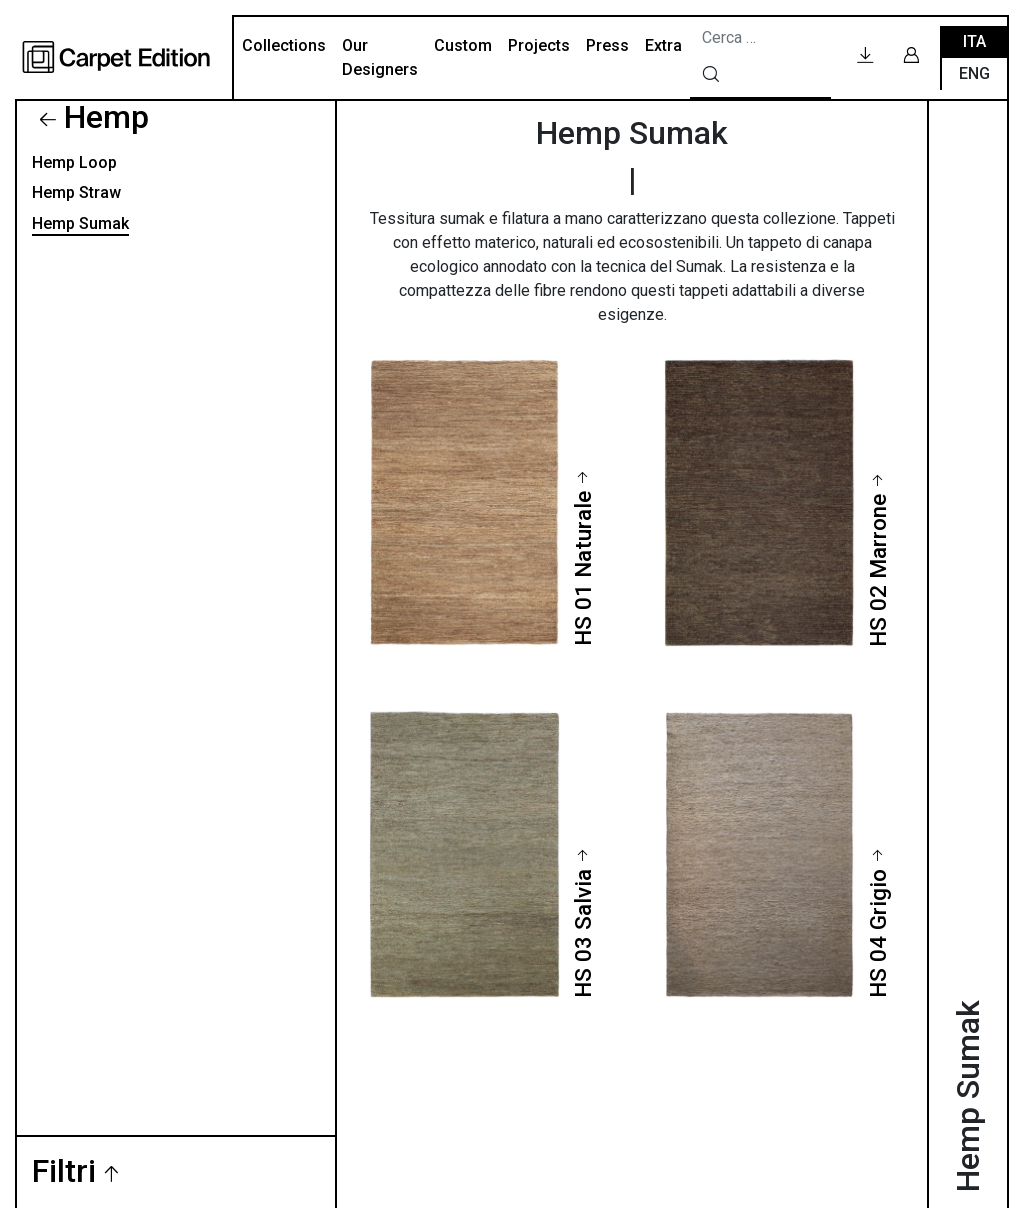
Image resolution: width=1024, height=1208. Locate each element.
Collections (284, 45)
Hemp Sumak (80, 223)
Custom (463, 45)
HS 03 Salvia (583, 933)
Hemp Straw (76, 192)
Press (607, 45)
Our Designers (380, 57)
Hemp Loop (74, 162)
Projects (539, 45)
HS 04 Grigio (878, 933)
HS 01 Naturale (583, 568)
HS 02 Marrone (878, 570)
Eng (974, 73)
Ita (974, 41)
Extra (663, 45)
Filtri (64, 1172)
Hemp (106, 117)
